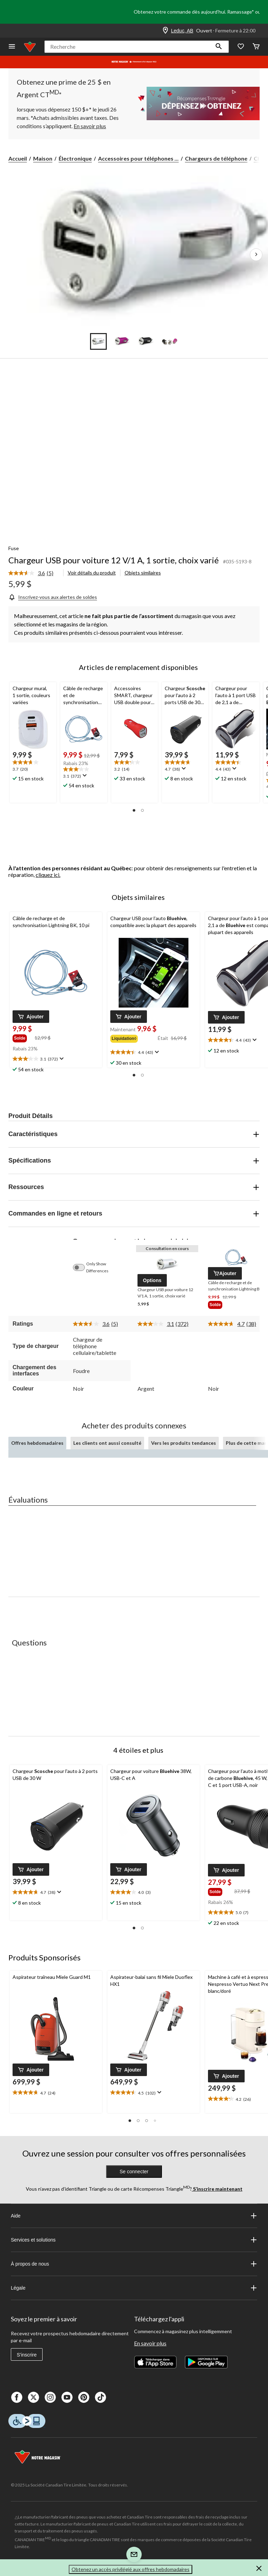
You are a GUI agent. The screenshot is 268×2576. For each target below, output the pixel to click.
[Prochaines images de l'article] (256, 254)
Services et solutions (134, 2239)
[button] (219, 47)
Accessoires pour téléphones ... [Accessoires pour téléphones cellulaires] (138, 158)
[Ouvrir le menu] (11, 47)
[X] (33, 2397)
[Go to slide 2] (122, 341)
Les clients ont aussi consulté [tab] (107, 1443)
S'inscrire (27, 2355)
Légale (134, 2287)
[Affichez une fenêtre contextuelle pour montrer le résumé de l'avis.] (84, 775)
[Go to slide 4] (169, 341)
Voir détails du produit (92, 573)
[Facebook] (16, 2397)
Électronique (75, 158)
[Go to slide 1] (98, 341)
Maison (42, 158)
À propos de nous (134, 2263)
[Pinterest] (83, 2397)
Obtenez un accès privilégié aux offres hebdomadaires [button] (130, 2569)
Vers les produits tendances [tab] (183, 1443)
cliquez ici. (48, 874)
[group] (23, 1037)
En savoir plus (150, 2343)
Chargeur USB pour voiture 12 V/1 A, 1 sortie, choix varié (113, 560)
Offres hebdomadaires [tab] (37, 1443)
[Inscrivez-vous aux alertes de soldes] (52, 597)
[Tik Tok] (100, 2397)
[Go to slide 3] (145, 341)
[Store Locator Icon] (165, 31)
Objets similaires (143, 573)
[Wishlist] (240, 47)
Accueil (17, 158)
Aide (134, 2215)
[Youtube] (67, 2397)
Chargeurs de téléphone (216, 158)
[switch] (82, 1267)
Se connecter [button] (134, 2171)
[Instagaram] (50, 2397)
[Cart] (256, 47)
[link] (33, 573)
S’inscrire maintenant (217, 2189)
